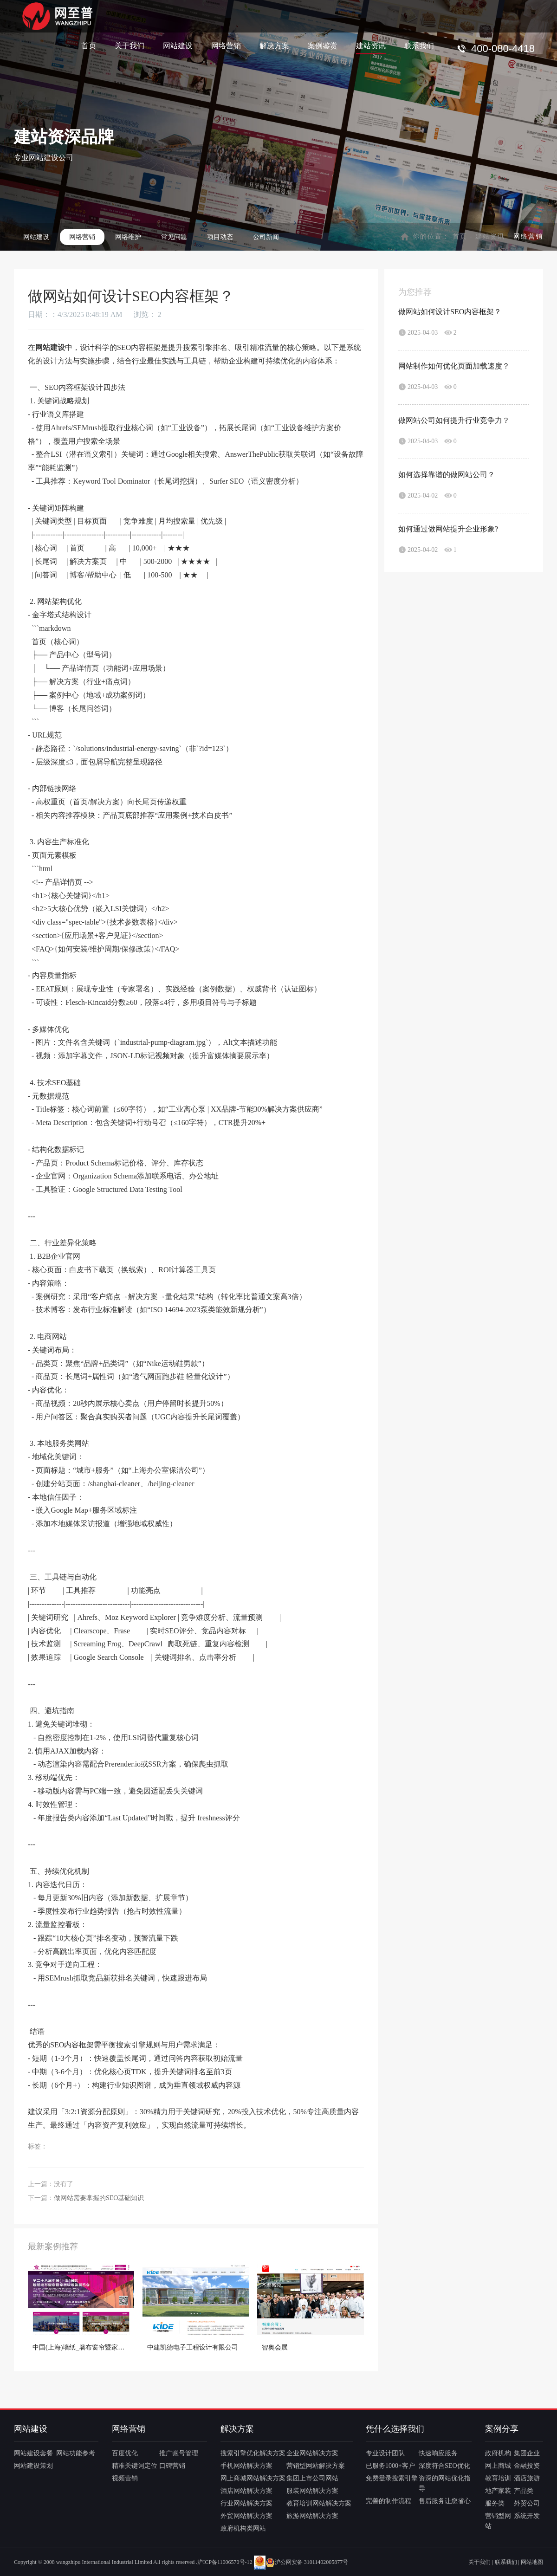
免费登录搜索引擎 (392, 2478)
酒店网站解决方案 (246, 2490)
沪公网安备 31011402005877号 (307, 2562)
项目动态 (220, 236)
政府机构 (498, 2453)
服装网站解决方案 (312, 2490)
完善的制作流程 (388, 2501)
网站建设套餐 (33, 2453)
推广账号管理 (178, 2453)
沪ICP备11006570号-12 (224, 2562)
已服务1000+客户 (390, 2465)
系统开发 (527, 2515)
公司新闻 (266, 236)
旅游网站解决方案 (312, 2515)
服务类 (495, 2503)
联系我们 (419, 45)
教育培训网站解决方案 (318, 2503)
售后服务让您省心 (445, 2501)
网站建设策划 (33, 2465)
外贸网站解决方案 (246, 2515)
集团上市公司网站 (312, 2478)
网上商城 (498, 2465)
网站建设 (178, 45)
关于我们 (129, 45)
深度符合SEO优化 (444, 2465)
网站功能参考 (75, 2453)
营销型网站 (498, 2521)
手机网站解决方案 (246, 2465)
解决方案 (274, 45)
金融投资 (527, 2465)
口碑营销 (172, 2465)
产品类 (523, 2490)
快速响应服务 (438, 2453)
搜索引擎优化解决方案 (252, 2453)
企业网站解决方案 (312, 2453)
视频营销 (125, 2478)
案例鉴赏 (322, 45)
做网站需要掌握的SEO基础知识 (99, 2197)
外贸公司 (527, 2503)
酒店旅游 (527, 2478)
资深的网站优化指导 (445, 2483)
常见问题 (174, 236)
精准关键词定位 (134, 2465)
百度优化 (125, 2453)
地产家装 (498, 2490)
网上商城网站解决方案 (252, 2478)
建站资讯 (371, 45)
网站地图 (532, 2562)
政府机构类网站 (243, 2528)
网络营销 (226, 45)
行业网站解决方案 (246, 2503)
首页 (88, 45)
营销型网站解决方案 (315, 2465)
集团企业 (527, 2453)
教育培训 (498, 2478)
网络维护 (128, 236)
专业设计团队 (385, 2453)
